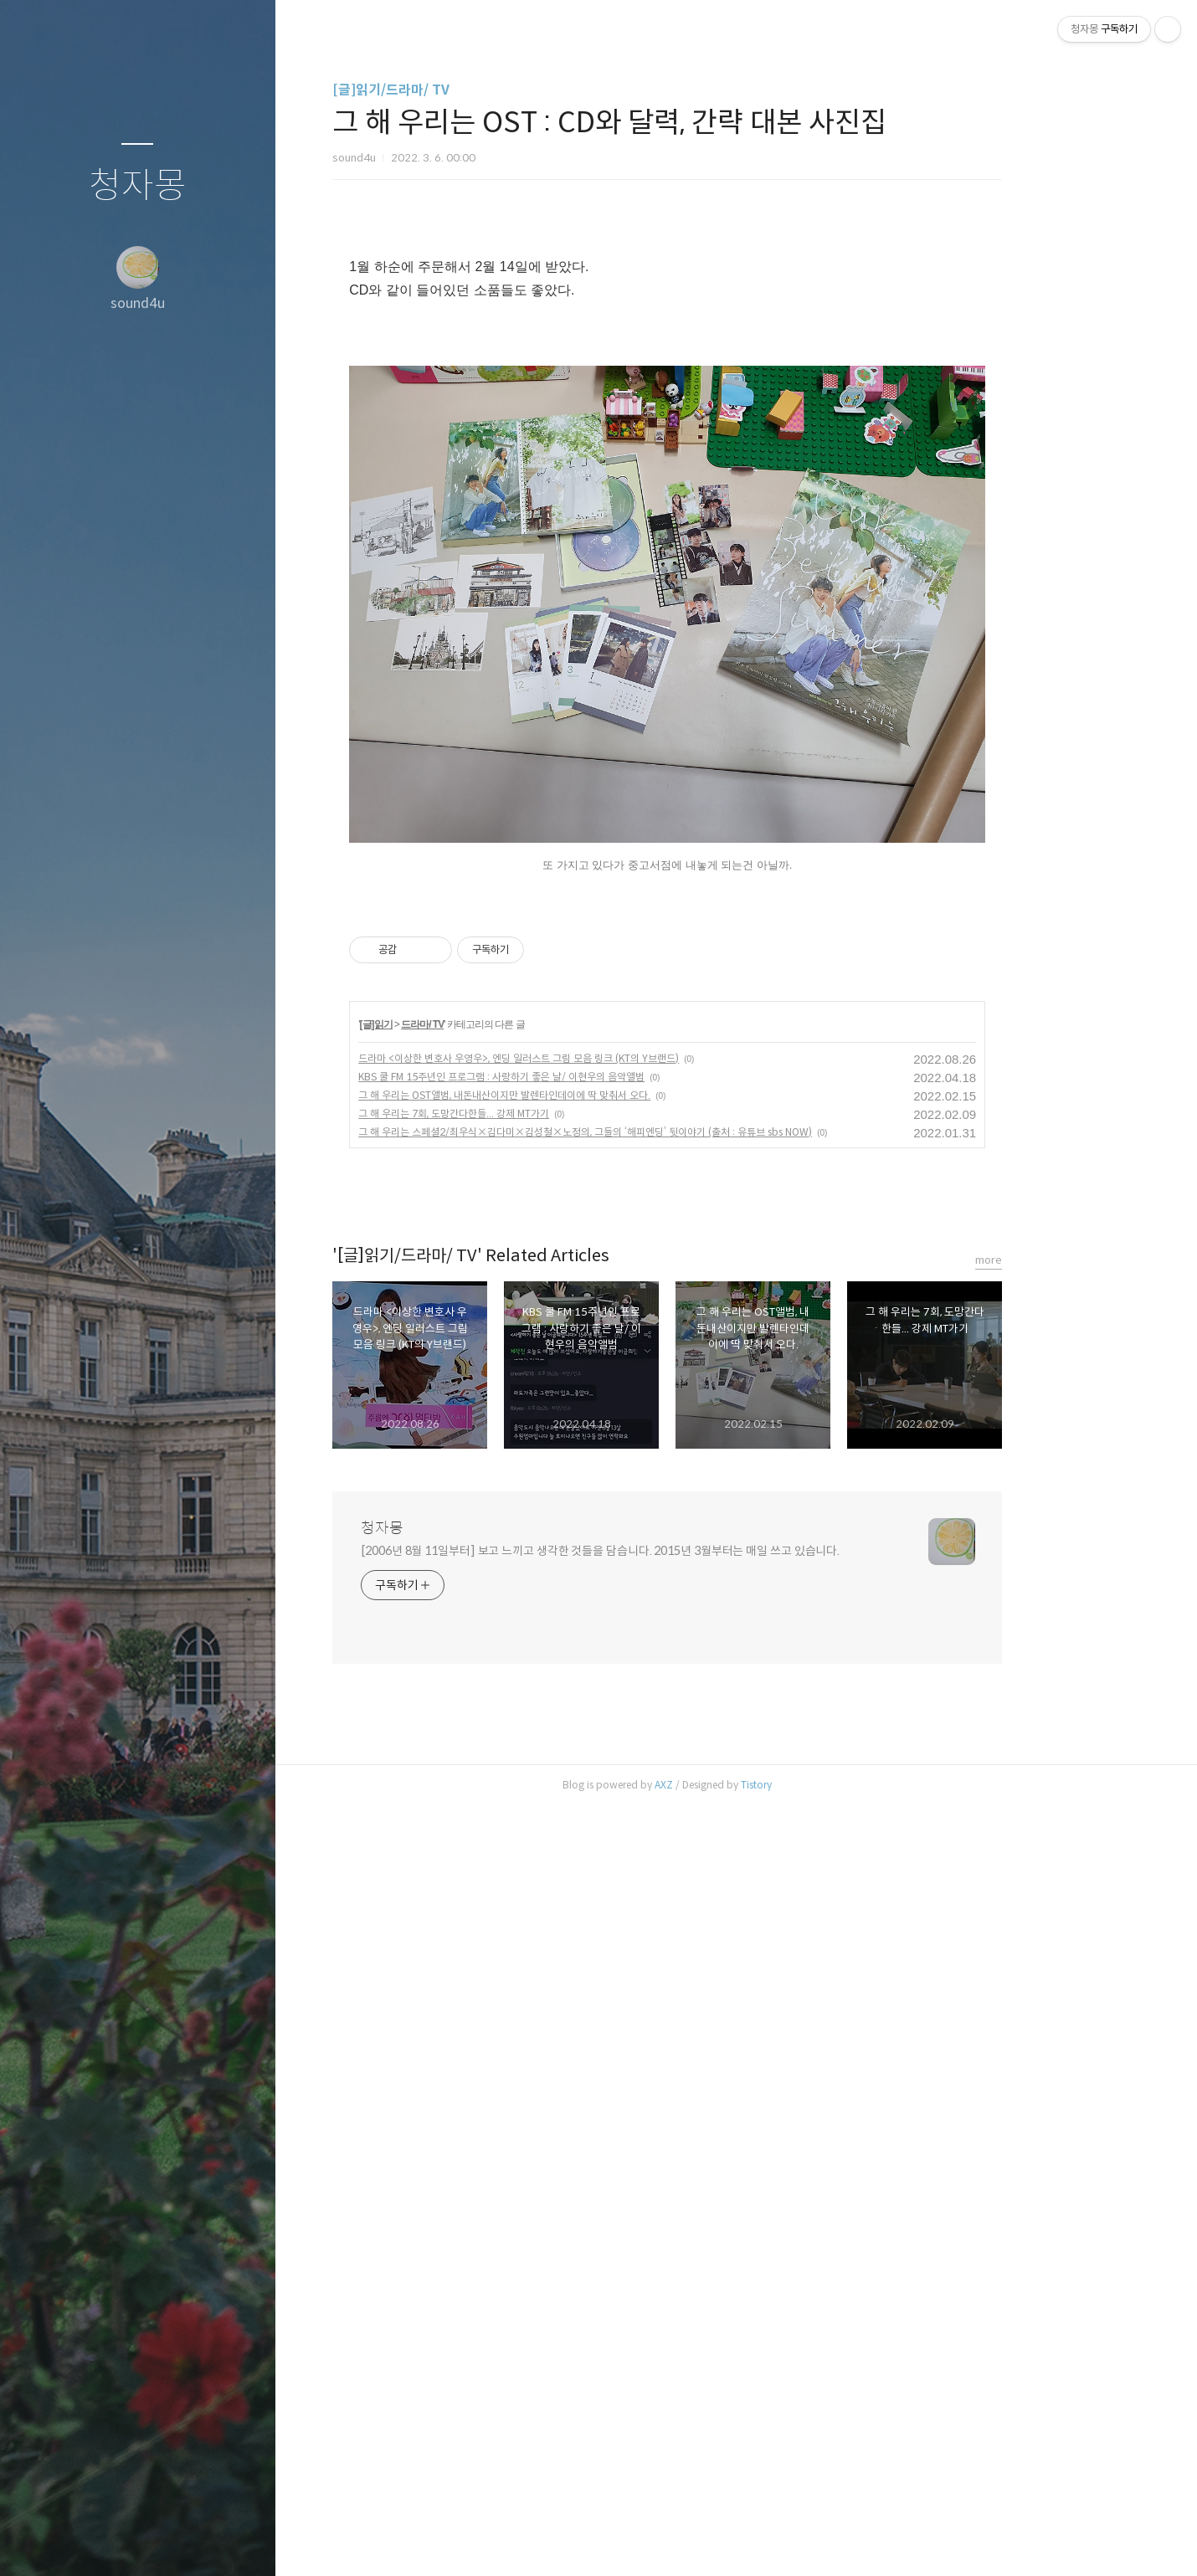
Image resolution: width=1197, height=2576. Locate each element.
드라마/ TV (491, 1794)
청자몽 (138, 186)
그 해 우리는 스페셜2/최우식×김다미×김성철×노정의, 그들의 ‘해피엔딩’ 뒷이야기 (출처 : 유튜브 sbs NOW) (654, 1902)
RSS (171, 2541)
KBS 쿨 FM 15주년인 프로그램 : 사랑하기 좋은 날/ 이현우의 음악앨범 (570, 1846)
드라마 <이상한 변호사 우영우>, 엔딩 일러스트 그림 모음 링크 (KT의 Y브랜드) (587, 1828)
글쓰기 (38, 2541)
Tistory (824, 2554)
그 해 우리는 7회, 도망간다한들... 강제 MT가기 (522, 1883)
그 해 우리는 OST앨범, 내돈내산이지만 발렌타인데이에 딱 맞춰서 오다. (573, 1865)
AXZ (732, 2554)
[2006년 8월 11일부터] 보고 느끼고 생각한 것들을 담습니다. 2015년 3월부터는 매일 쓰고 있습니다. (668, 2320)
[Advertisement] (736, 356)
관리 (237, 2541)
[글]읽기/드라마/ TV (459, 90)
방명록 (105, 2541)
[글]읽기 (445, 1794)
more (1057, 2030)
